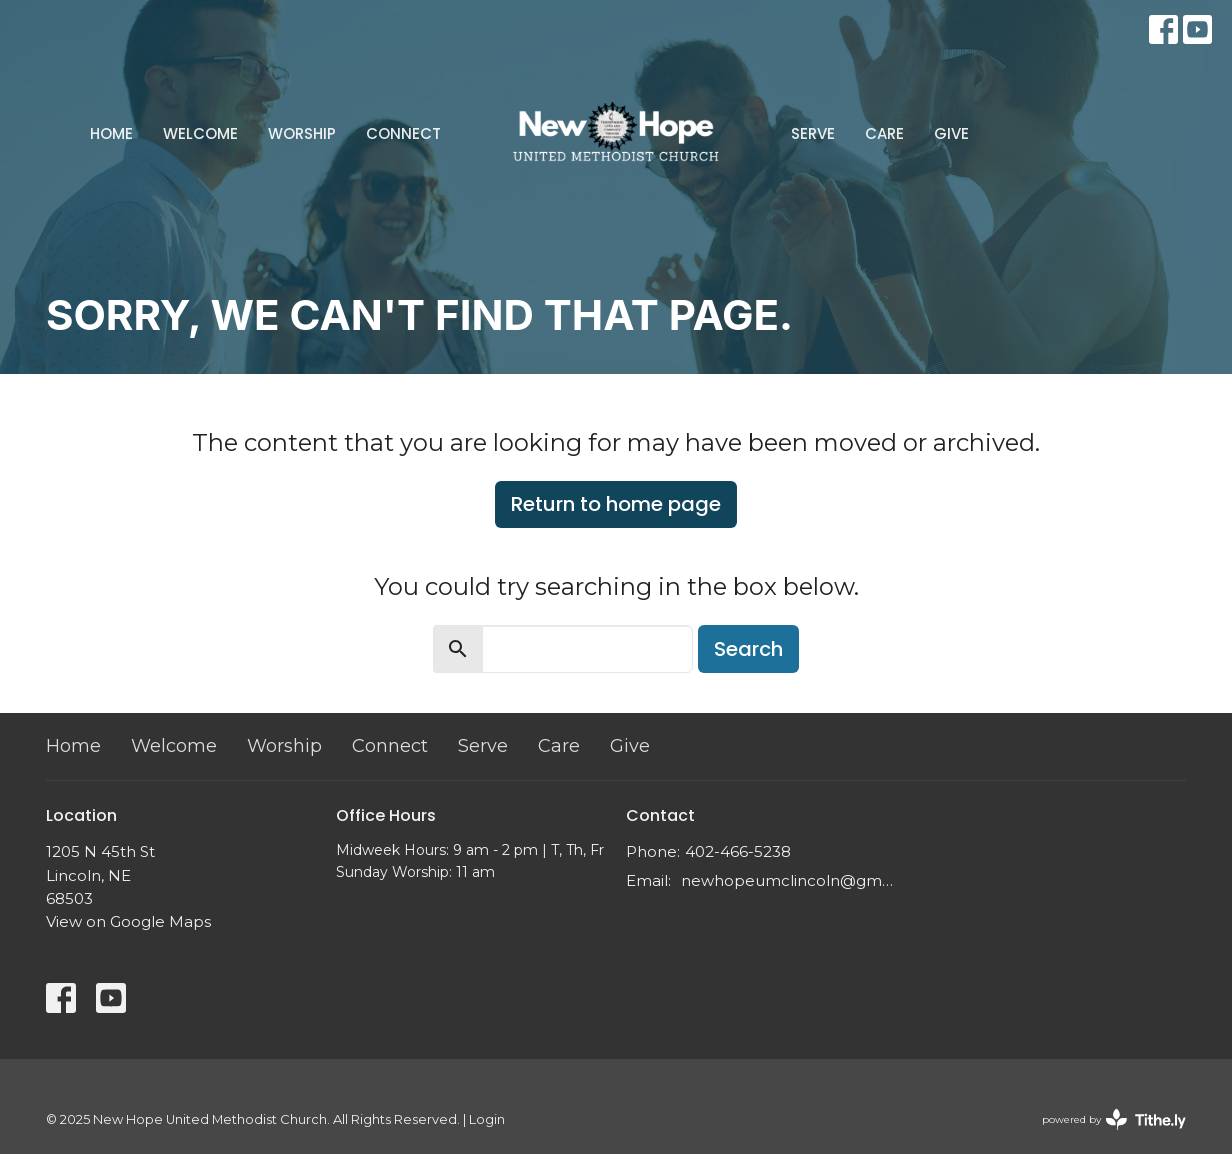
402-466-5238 (738, 851)
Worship (302, 133)
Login (487, 1119)
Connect (403, 133)
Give (951, 133)
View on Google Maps (128, 921)
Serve (813, 133)
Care (884, 133)
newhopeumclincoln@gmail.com (788, 880)
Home (111, 133)
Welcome (200, 133)
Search (748, 649)
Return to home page (616, 504)
